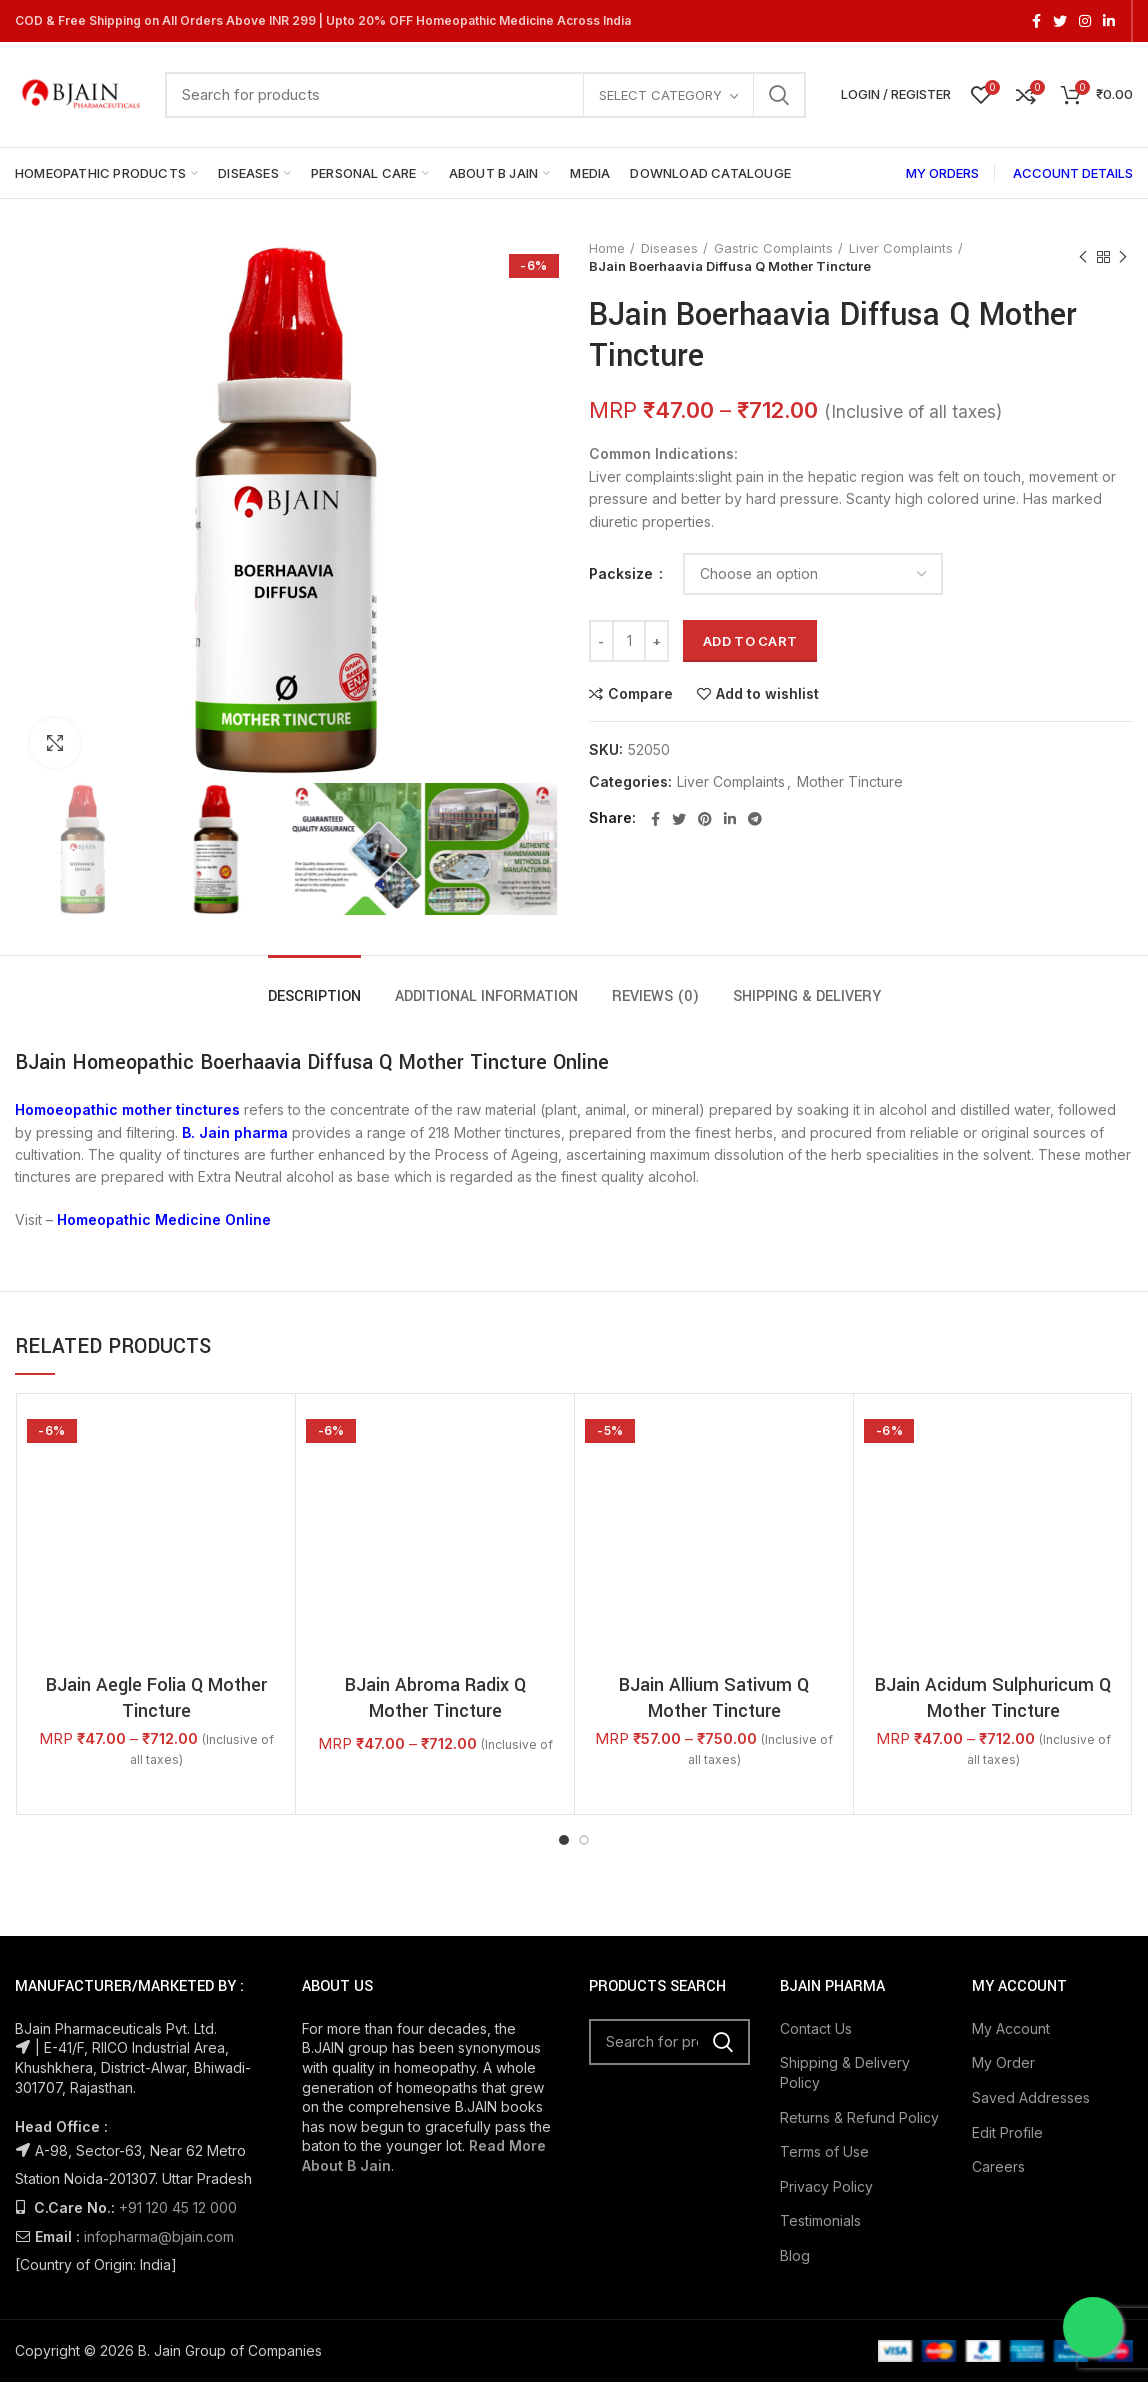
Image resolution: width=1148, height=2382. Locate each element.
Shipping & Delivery (807, 996)
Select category (660, 95)
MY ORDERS (942, 173)
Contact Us (816, 1815)
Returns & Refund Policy (859, 1903)
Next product (1123, 257)
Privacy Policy (826, 1972)
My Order (1003, 1849)
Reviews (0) (655, 996)
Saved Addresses (1031, 1884)
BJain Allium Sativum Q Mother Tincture (714, 1485)
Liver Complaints (901, 248)
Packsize (623, 573)
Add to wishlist (767, 694)
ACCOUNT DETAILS (1073, 173)
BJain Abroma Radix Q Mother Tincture (435, 1485)
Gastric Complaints (773, 248)
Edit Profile (1007, 1918)
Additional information (486, 996)
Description (314, 996)
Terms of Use (824, 1938)
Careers (998, 1953)
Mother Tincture (850, 782)
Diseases (669, 248)
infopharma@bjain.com (159, 2023)
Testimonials (820, 2007)
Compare (640, 694)
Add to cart (750, 641)
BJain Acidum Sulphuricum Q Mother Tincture (993, 1485)
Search (779, 95)
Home (607, 248)
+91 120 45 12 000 (178, 1994)
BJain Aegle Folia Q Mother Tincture (156, 1463)
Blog (795, 2042)
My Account (1011, 1815)
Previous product (1083, 257)
